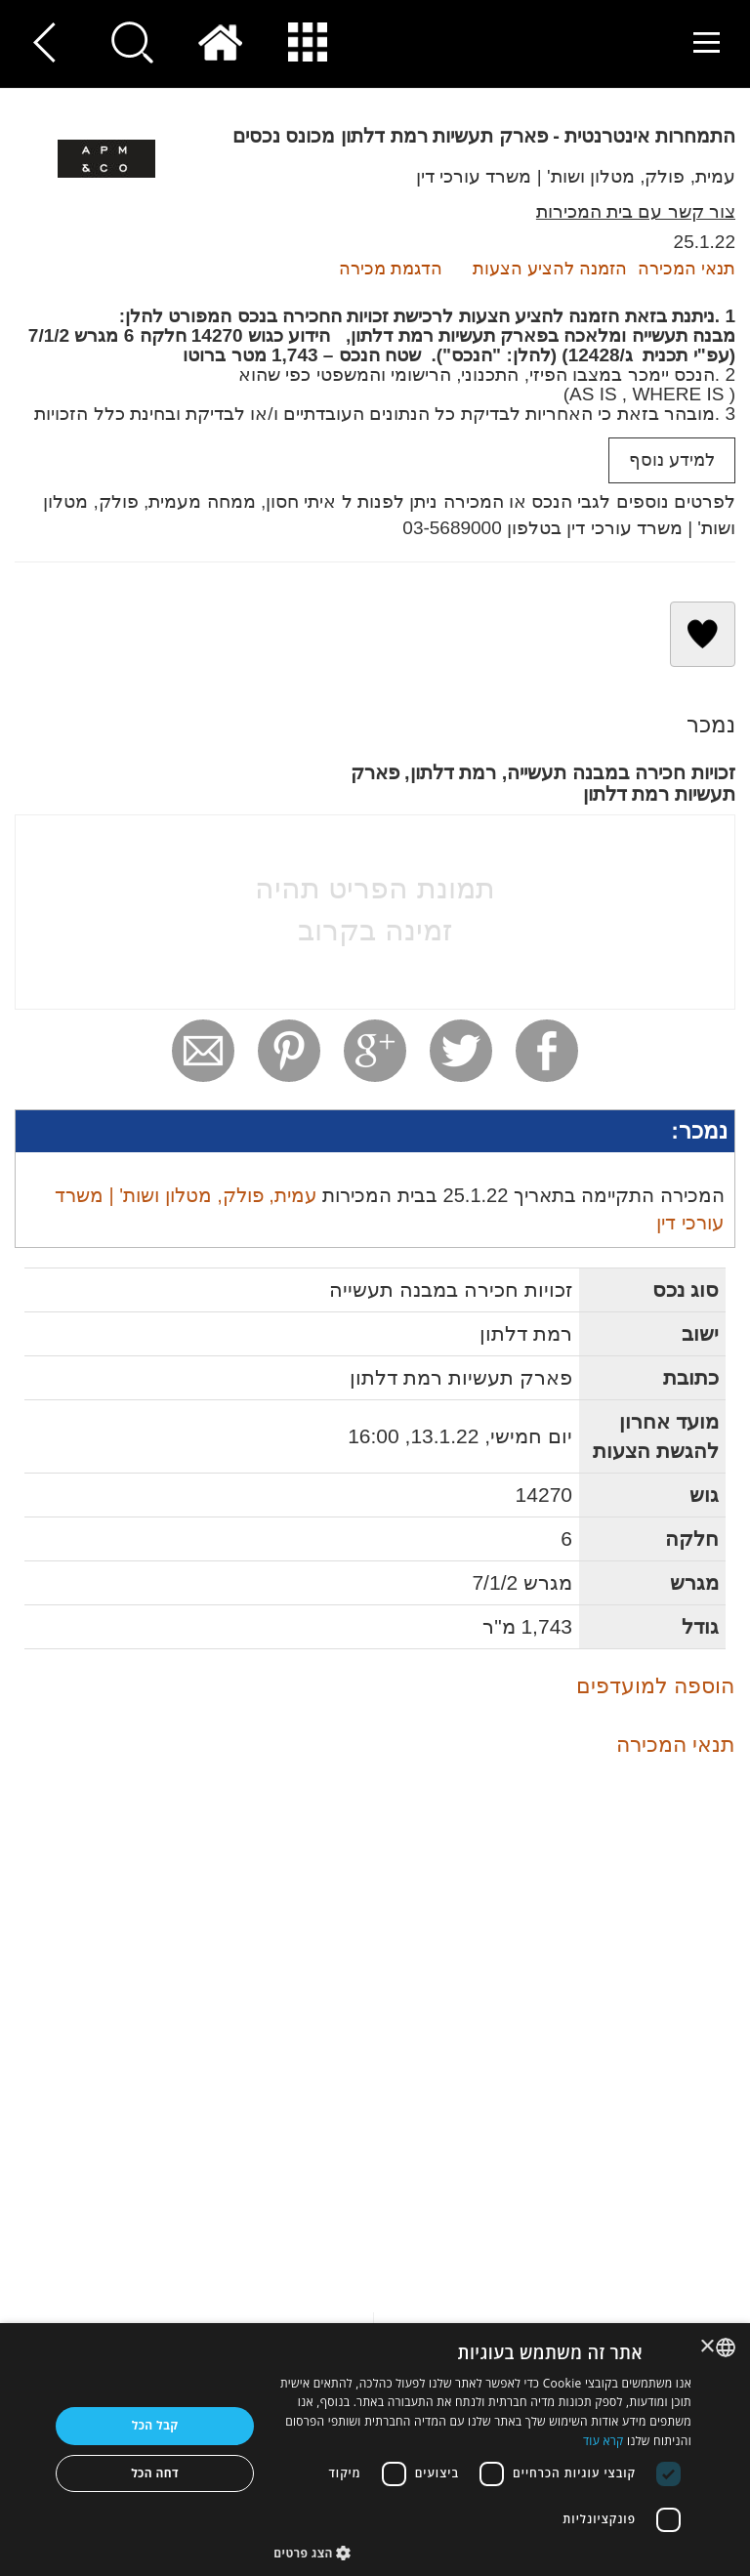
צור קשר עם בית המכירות (635, 211)
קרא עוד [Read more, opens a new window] (603, 2440)
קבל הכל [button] (155, 2425)
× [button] (708, 2347)
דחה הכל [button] (155, 2473)
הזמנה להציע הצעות (550, 268)
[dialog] (375, 2449)
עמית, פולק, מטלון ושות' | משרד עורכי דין (575, 176)
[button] (482, 2552)
